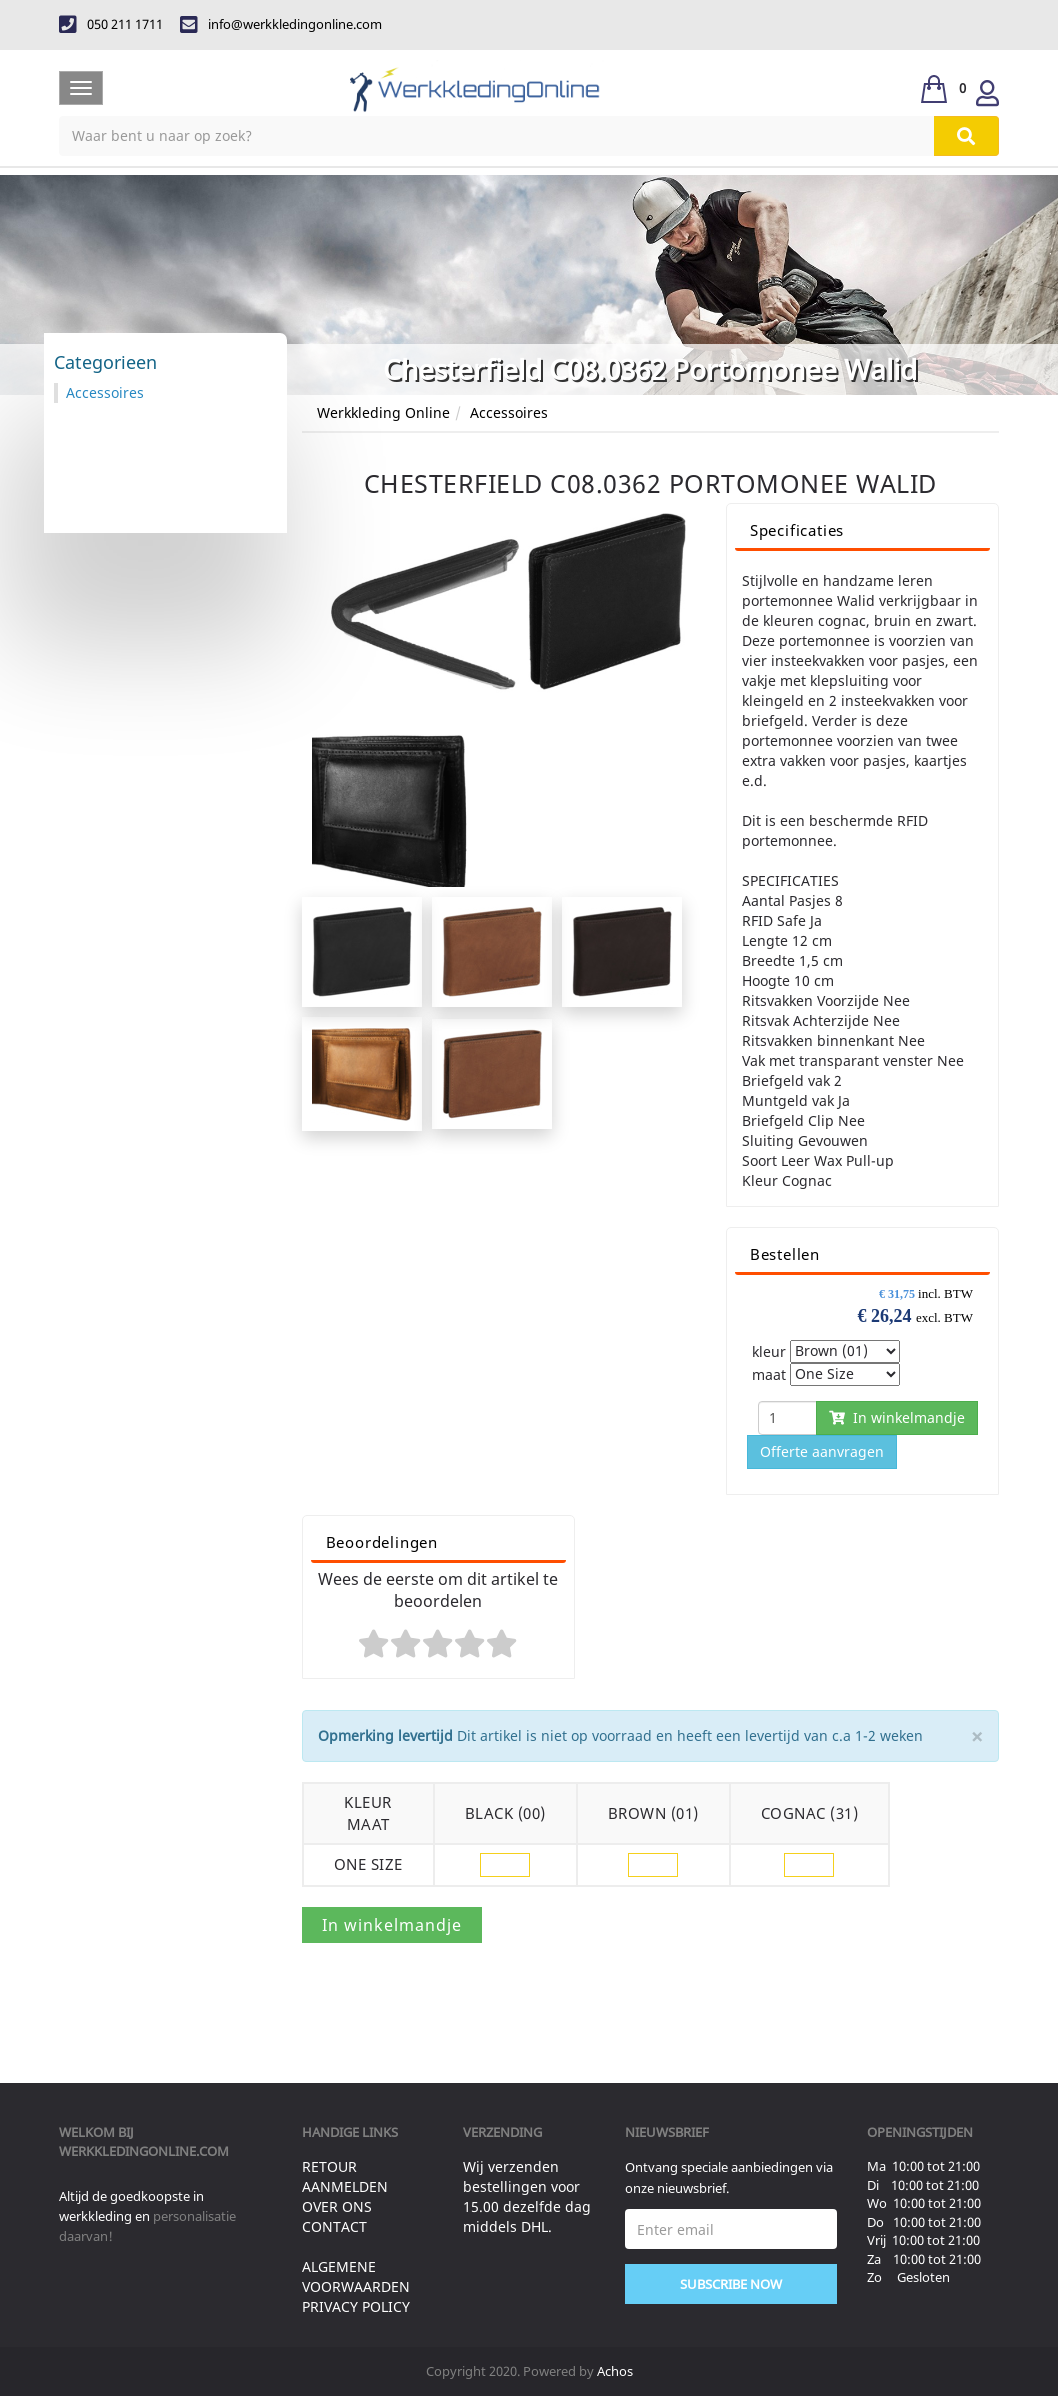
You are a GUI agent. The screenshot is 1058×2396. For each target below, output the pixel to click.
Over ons (337, 2206)
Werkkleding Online (383, 412)
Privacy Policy (356, 2306)
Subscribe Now (731, 2284)
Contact (334, 2226)
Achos (615, 2371)
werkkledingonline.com (144, 2151)
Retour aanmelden (345, 2176)
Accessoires (509, 412)
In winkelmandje (897, 1417)
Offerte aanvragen (822, 1451)
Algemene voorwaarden (356, 2276)
